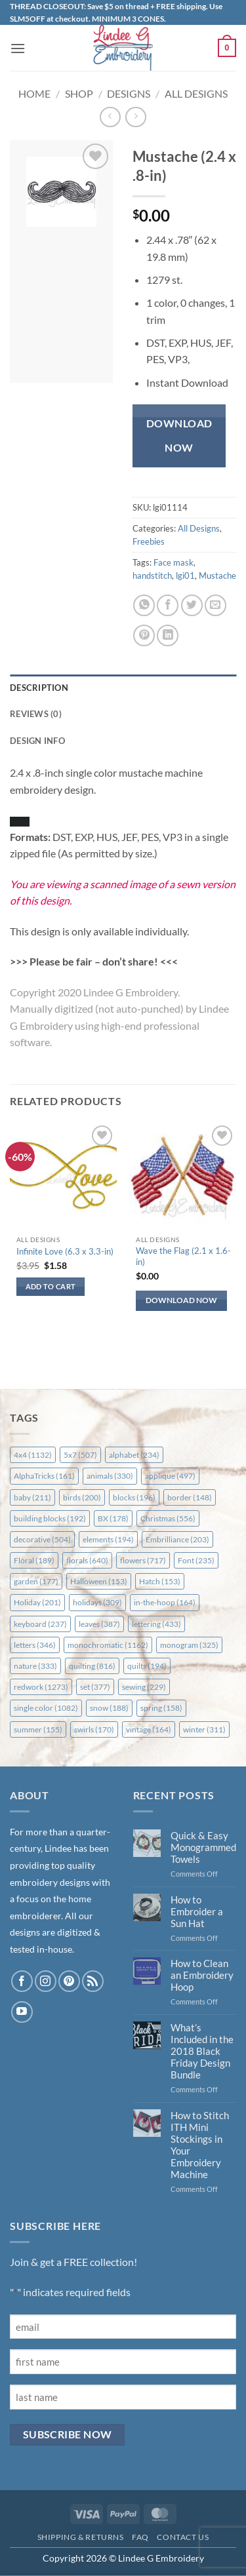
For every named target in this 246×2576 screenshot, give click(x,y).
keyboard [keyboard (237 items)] (40, 1624)
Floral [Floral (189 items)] (34, 1560)
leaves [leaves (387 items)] (99, 1624)
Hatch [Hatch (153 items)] (159, 1581)
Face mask (174, 562)
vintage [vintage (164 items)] (148, 1729)
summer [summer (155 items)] (38, 1729)
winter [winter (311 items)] (204, 1729)
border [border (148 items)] (189, 1497)
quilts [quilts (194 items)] (147, 1666)
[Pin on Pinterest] (144, 635)
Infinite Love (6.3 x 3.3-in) (64, 1251)
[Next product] (110, 117)
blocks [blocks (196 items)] (134, 1497)
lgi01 (185, 575)
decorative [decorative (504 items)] (42, 1539)
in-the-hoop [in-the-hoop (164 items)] (164, 1602)
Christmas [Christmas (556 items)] (167, 1518)
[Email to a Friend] (215, 605)
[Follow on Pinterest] (69, 1981)
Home (34, 93)
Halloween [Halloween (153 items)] (98, 1581)
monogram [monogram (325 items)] (189, 1645)
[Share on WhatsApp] (144, 605)
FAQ (140, 2537)
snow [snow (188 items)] (109, 1708)
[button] (18, 48)
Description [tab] (39, 687)
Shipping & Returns (80, 2537)
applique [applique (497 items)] (170, 1476)
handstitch (152, 575)
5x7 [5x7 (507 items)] (80, 1455)
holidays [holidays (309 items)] (97, 1602)
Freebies (149, 541)
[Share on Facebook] (167, 605)
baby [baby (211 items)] (32, 1497)
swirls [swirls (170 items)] (94, 1729)
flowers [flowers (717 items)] (143, 1560)
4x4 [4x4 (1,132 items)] (33, 1455)
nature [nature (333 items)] (35, 1666)
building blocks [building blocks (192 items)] (50, 1518)
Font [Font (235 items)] (196, 1560)
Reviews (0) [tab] (36, 714)
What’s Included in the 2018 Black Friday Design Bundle (202, 2050)
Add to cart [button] (51, 1286)
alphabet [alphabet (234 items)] (134, 1455)
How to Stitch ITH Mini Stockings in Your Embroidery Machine (200, 2144)
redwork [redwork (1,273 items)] (41, 1687)
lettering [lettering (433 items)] (156, 1624)
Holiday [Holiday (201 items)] (37, 1602)
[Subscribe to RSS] (93, 1981)
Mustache (217, 575)
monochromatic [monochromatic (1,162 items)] (108, 1645)
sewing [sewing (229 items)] (144, 1687)
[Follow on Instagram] (45, 1981)
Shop (79, 93)
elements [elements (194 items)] (108, 1539)
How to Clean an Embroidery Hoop (202, 1975)
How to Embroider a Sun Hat (197, 1911)
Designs (128, 93)
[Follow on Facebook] (22, 1981)
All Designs (196, 93)
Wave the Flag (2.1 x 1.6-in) (183, 1256)
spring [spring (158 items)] (161, 1708)
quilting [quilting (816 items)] (92, 1666)
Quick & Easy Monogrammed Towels (203, 1847)
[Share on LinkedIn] (167, 635)
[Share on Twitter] (192, 605)
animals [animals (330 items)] (110, 1476)
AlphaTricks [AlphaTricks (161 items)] (44, 1476)
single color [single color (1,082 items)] (46, 1708)
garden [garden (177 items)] (36, 1581)
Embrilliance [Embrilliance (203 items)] (177, 1539)
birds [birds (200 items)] (82, 1497)
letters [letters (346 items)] (35, 1645)
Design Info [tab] (37, 740)
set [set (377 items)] (95, 1687)
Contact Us (183, 2537)
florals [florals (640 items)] (87, 1560)
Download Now (179, 436)
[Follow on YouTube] (22, 2012)
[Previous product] (135, 117)
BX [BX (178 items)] (113, 1518)
